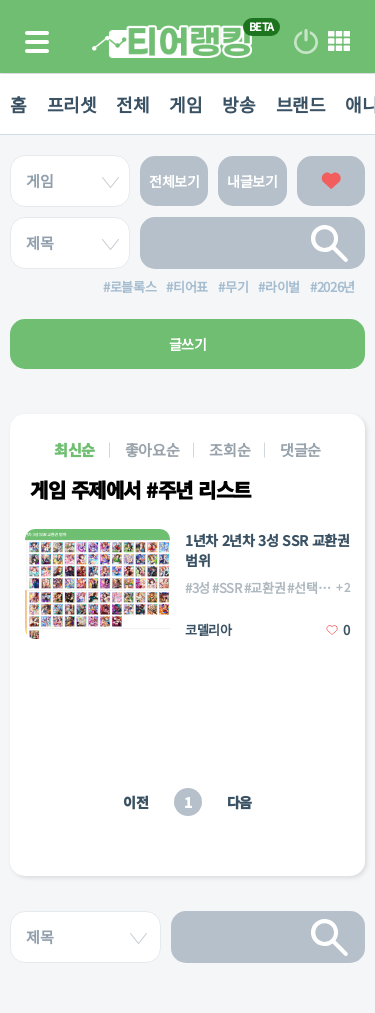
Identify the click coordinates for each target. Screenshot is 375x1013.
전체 (132, 104)
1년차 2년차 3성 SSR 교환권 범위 (267, 550)
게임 (185, 104)
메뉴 (339, 42)
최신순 (74, 449)
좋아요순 (152, 449)
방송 (238, 104)
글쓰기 (188, 344)
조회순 (229, 449)
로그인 (306, 42)
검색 (330, 243)
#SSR (227, 587)
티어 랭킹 (172, 41)
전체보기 (174, 181)
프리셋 (72, 104)
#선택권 (308, 587)
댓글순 (300, 449)
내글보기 (252, 181)
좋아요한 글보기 (331, 181)
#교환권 (265, 587)
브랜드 (301, 104)
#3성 (197, 587)
